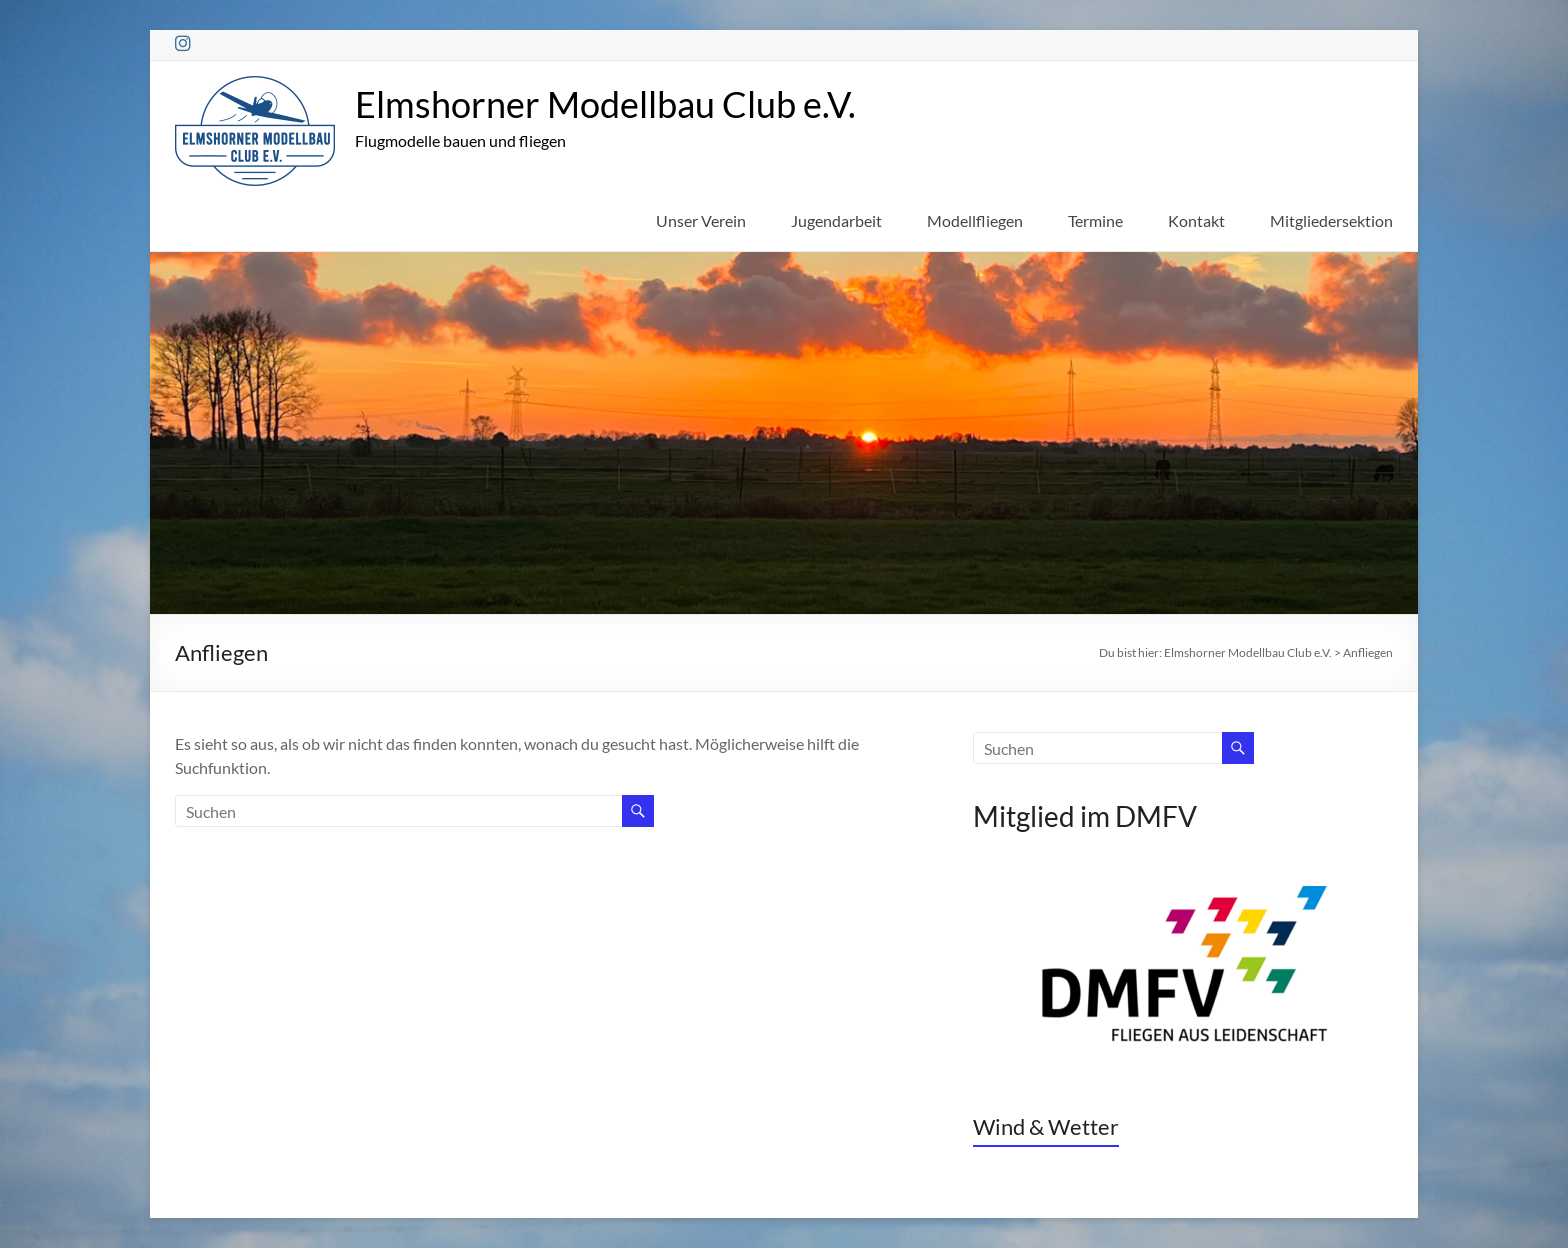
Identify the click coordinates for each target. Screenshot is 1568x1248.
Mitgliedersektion (1331, 220)
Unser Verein (701, 220)
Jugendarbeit (836, 220)
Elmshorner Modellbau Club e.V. (605, 104)
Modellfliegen (975, 220)
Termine (1095, 220)
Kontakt (1196, 220)
